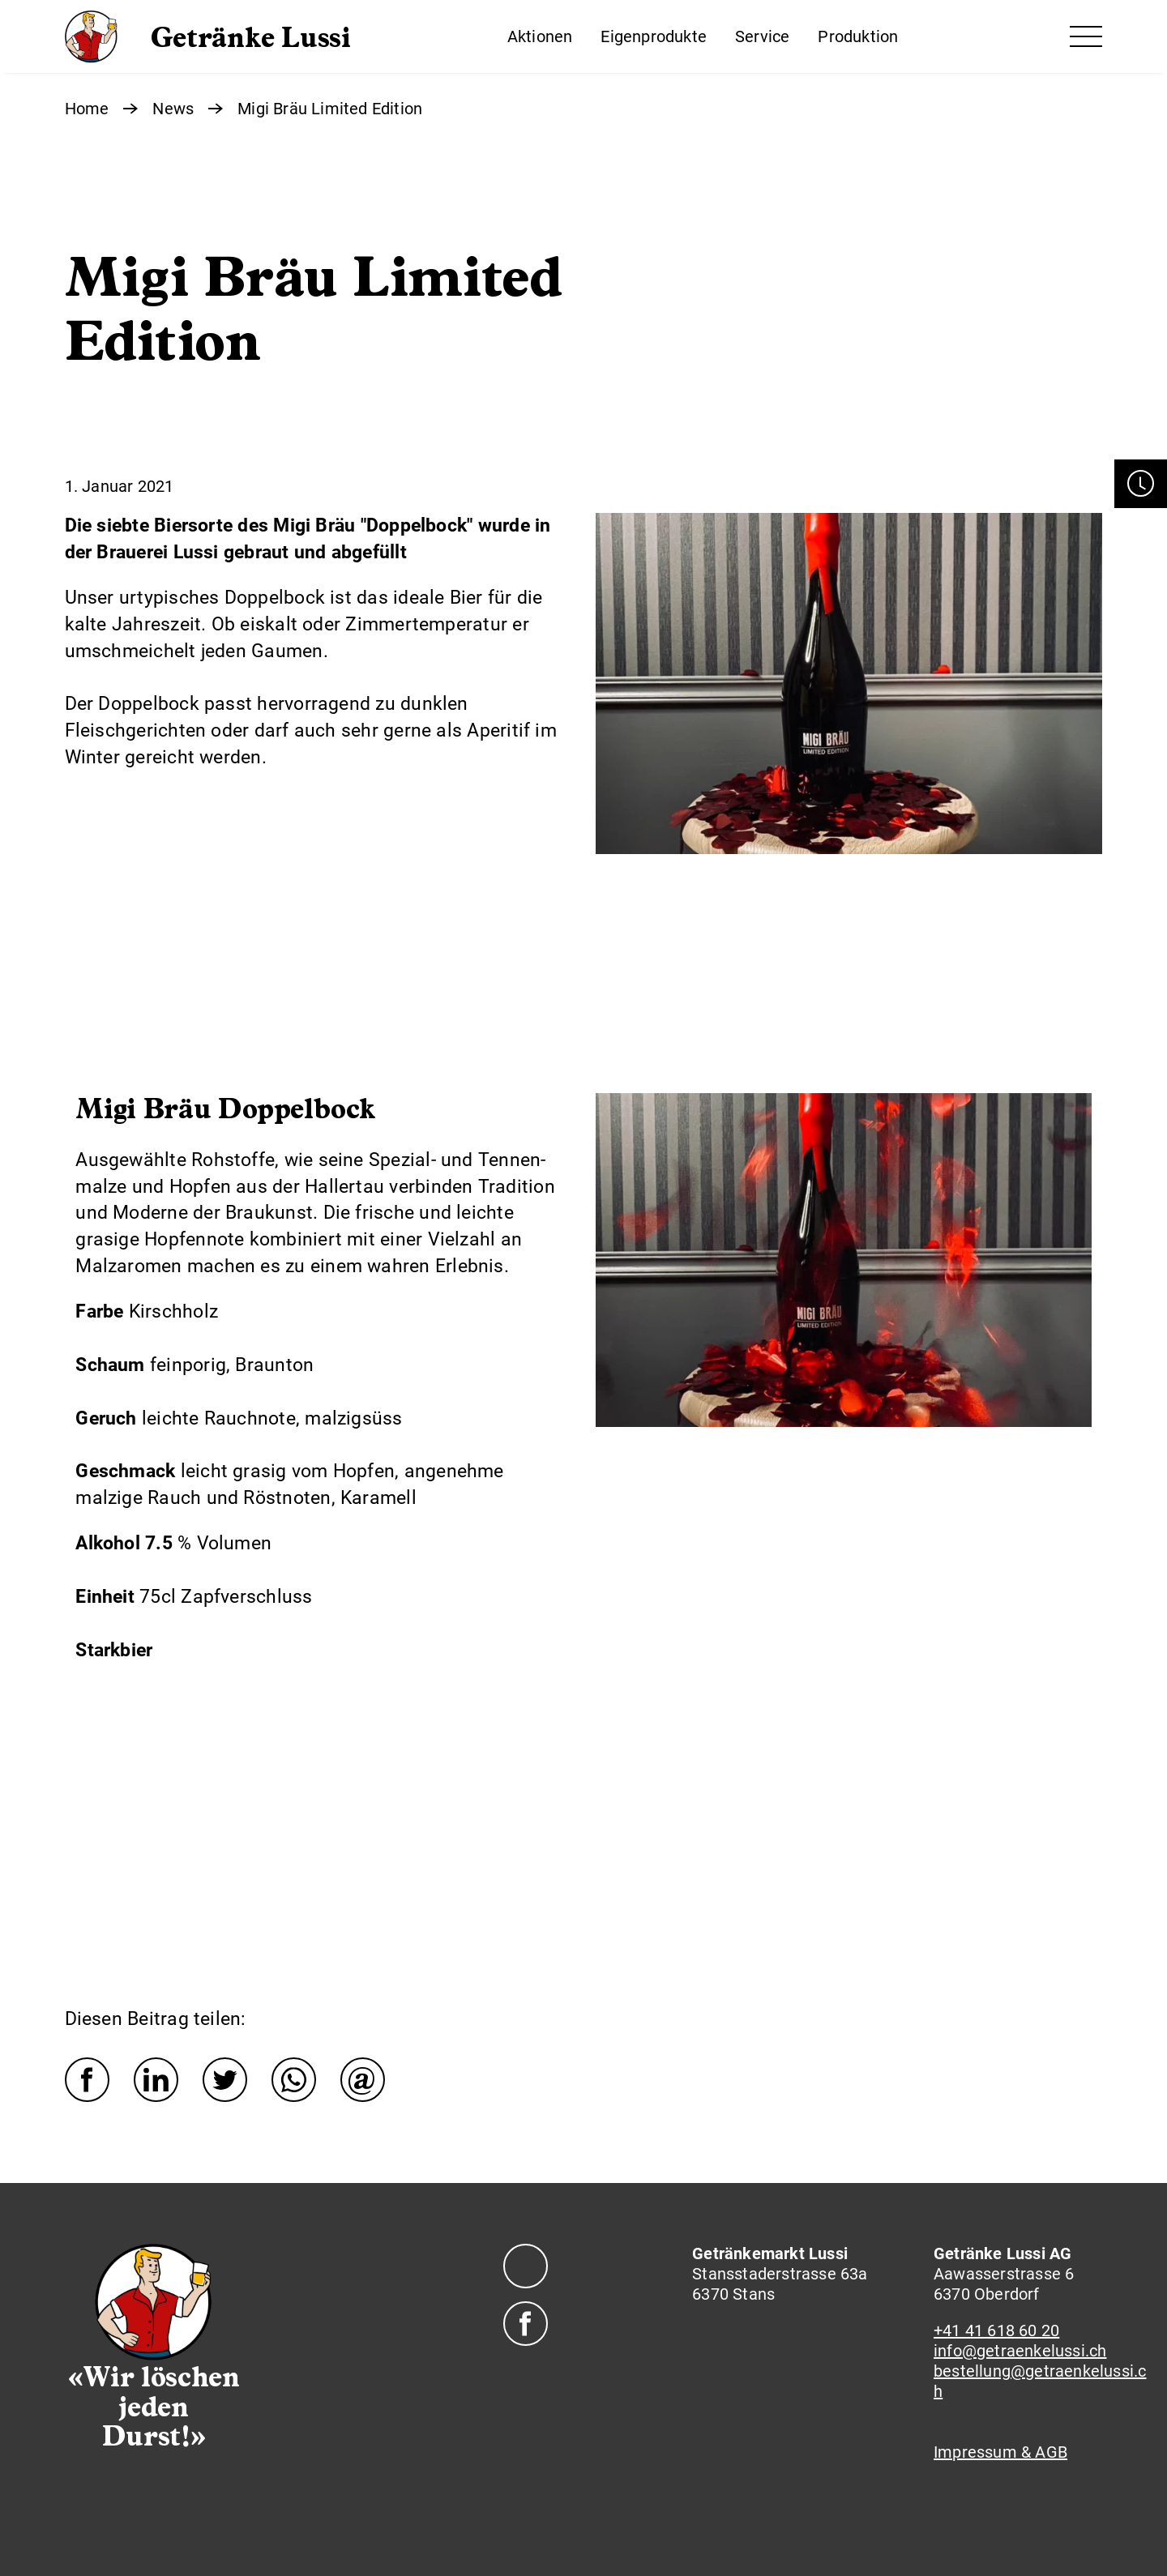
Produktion (858, 36)
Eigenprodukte (654, 36)
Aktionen (540, 36)
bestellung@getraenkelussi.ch (1040, 2381)
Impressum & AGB (1000, 2452)
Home (87, 108)
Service (762, 36)
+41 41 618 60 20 (996, 2330)
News (173, 108)
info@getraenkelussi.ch (1020, 2350)
